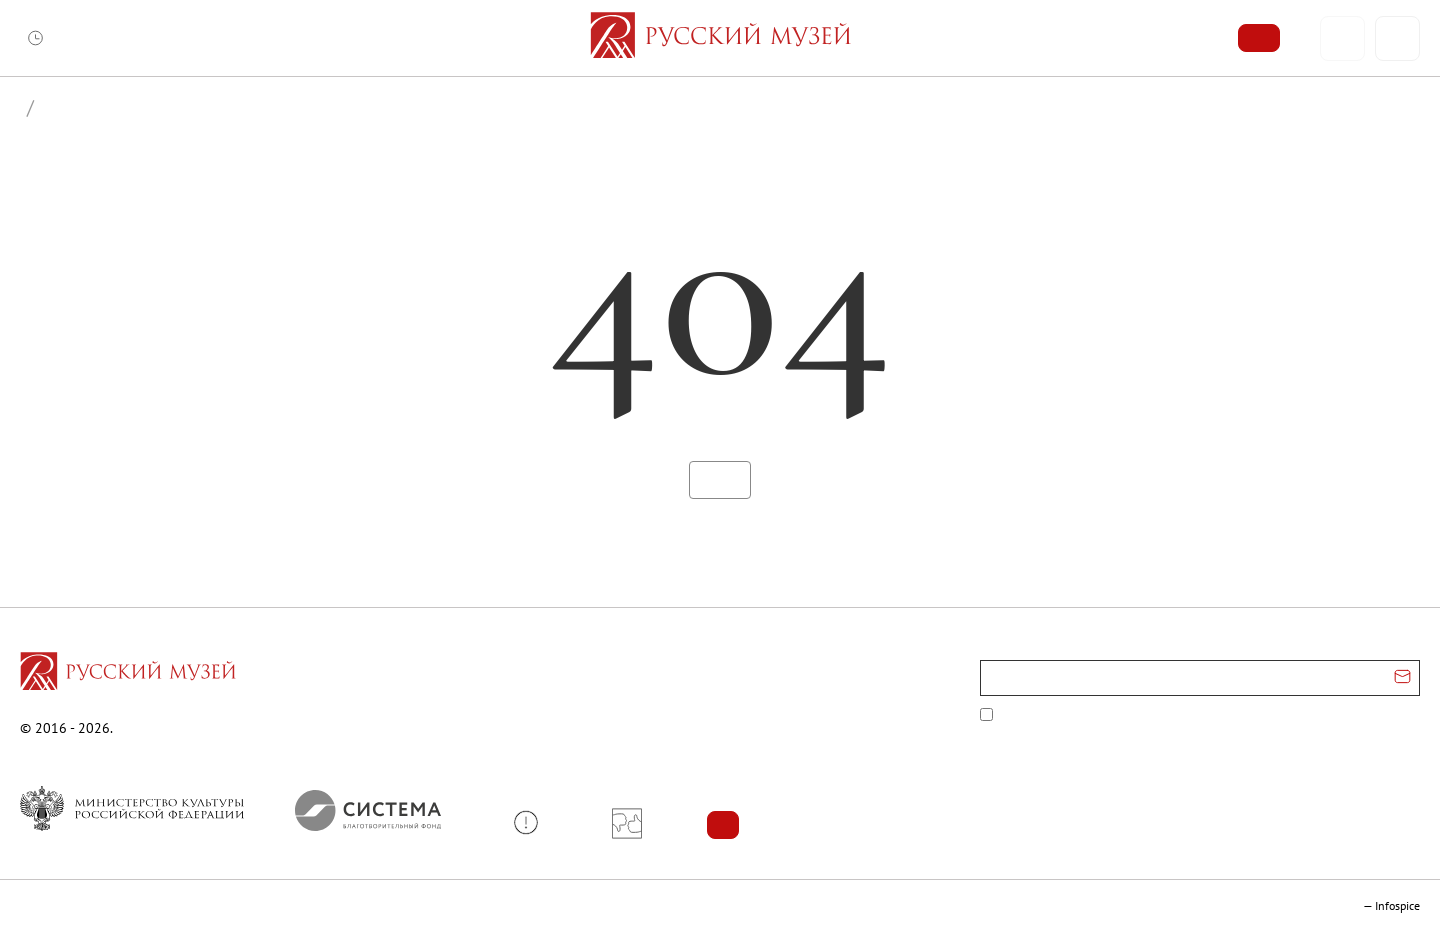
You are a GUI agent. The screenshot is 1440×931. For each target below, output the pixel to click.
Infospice (1397, 905)
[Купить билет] (1259, 38)
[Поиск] (1397, 38)
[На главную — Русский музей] (720, 38)
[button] (533, 822)
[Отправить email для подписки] (1402, 678)
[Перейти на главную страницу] (128, 674)
